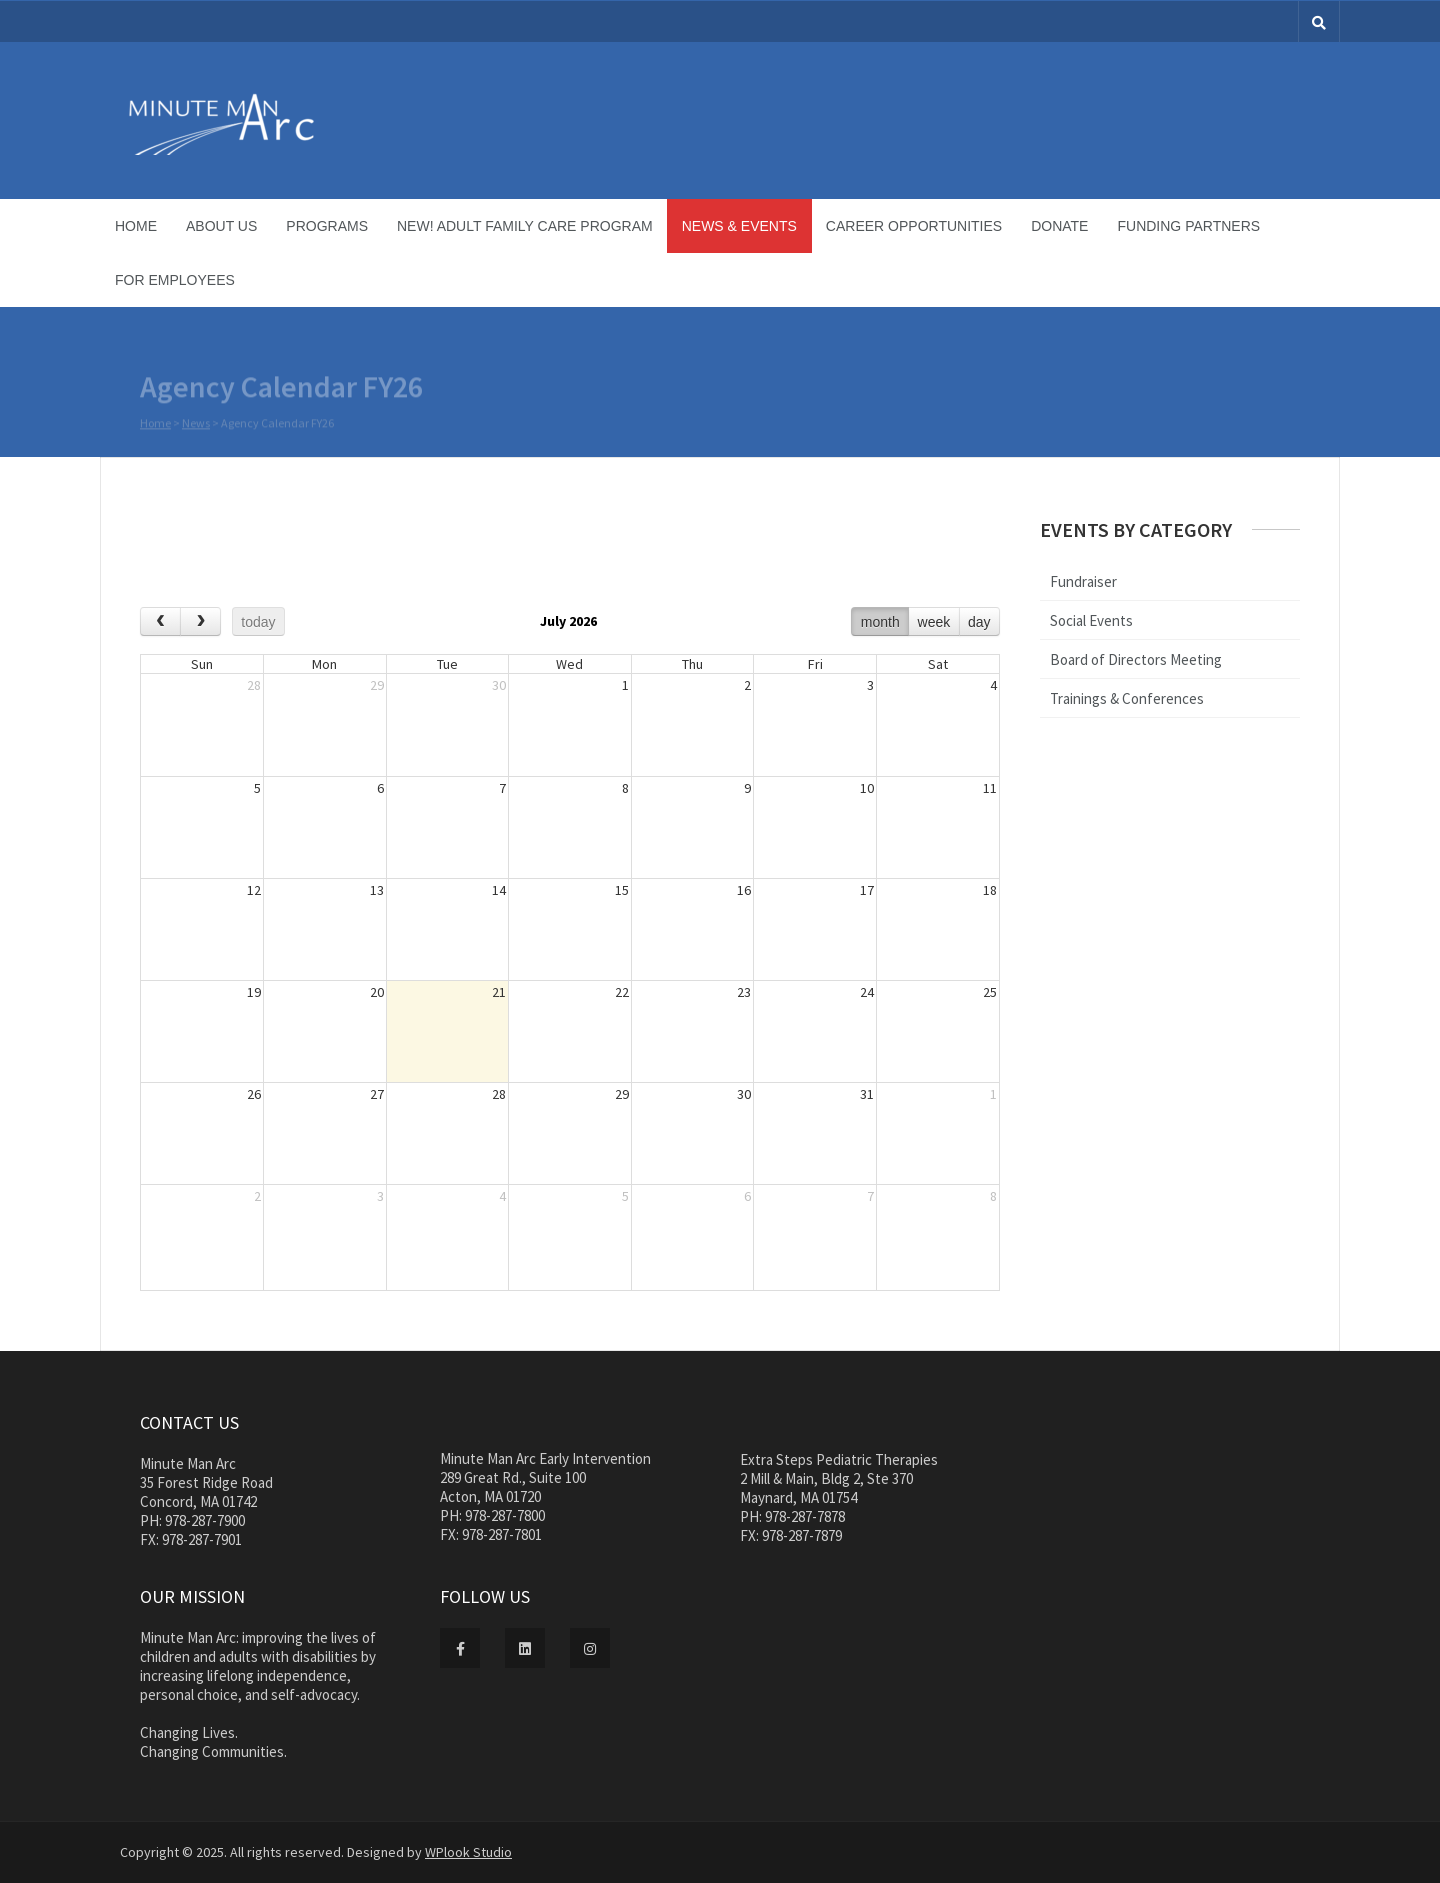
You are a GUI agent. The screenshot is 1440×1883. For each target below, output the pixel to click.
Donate (1059, 226)
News (196, 425)
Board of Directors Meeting (1136, 659)
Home (136, 226)
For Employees (175, 280)
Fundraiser (1083, 581)
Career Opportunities (914, 226)
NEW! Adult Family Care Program (525, 226)
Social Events (1091, 620)
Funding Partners (1188, 226)
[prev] (160, 621)
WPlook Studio (468, 1852)
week (934, 622)
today (258, 622)
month (880, 622)
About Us (221, 226)
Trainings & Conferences (1127, 698)
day (979, 622)
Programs (327, 226)
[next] (200, 621)
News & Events (739, 226)
